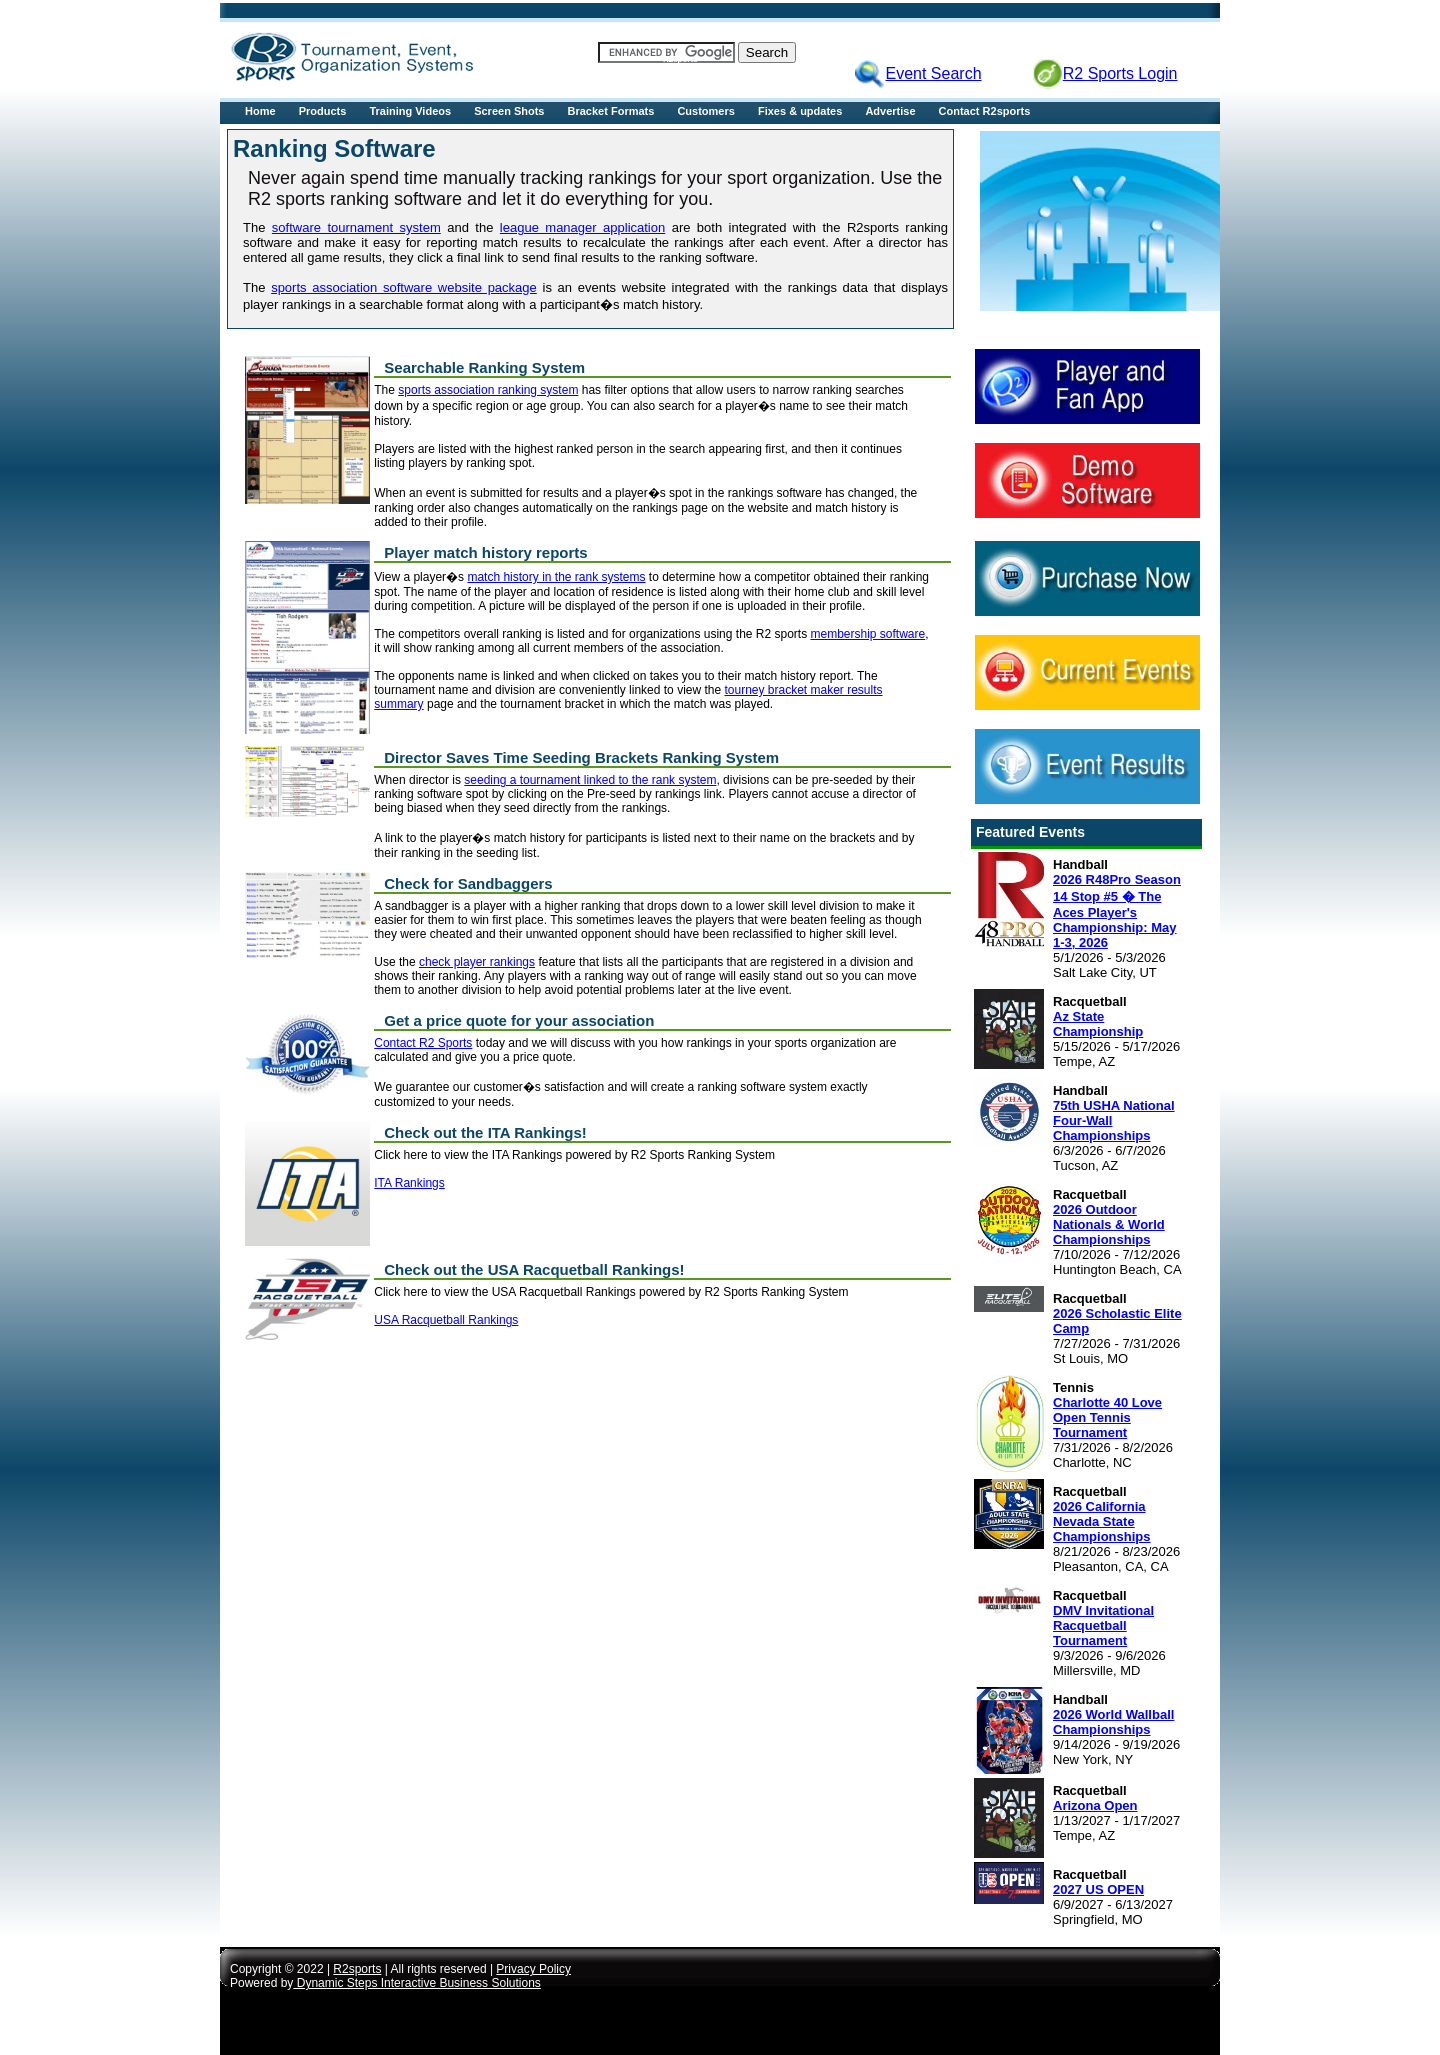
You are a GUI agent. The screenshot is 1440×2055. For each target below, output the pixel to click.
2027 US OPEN (1098, 1889)
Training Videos (410, 111)
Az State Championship (1098, 1024)
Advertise (890, 111)
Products (323, 111)
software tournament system (356, 227)
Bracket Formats (611, 111)
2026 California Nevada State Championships (1102, 1521)
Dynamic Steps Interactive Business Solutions (416, 1983)
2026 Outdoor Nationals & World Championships (1109, 1224)
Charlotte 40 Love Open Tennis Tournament (1107, 1417)
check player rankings (477, 962)
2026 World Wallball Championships (1113, 1722)
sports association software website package (404, 287)
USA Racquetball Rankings (446, 1320)
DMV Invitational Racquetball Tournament (1103, 1625)
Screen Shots (509, 111)
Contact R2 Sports (423, 1043)
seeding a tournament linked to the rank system (590, 780)
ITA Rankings (409, 1183)
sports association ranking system (488, 390)
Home (260, 111)
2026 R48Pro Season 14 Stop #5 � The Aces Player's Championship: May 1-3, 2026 (1117, 911)
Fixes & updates (800, 111)
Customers (705, 111)
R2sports (357, 1969)
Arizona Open (1095, 1805)
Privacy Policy (533, 1969)
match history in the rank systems (556, 577)
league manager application (582, 227)
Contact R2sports (985, 111)
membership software (868, 634)
